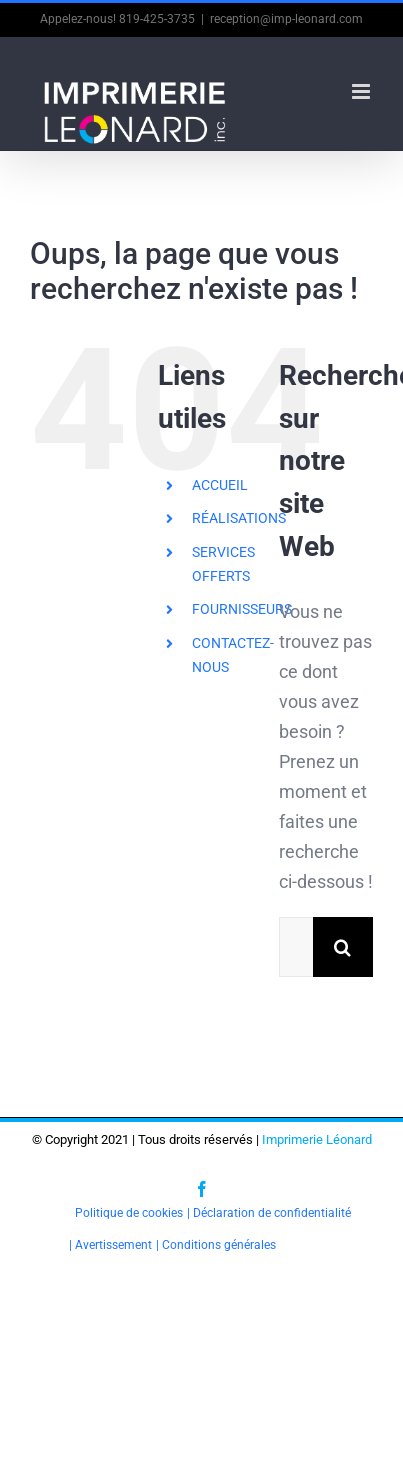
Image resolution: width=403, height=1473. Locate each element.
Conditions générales (219, 1245)
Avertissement (113, 1245)
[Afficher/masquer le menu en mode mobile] (362, 91)
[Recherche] (343, 947)
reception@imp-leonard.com (286, 19)
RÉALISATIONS (239, 518)
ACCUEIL (220, 485)
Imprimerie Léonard (317, 1139)
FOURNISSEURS (242, 609)
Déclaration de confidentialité (272, 1213)
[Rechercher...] (296, 947)
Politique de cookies (129, 1213)
